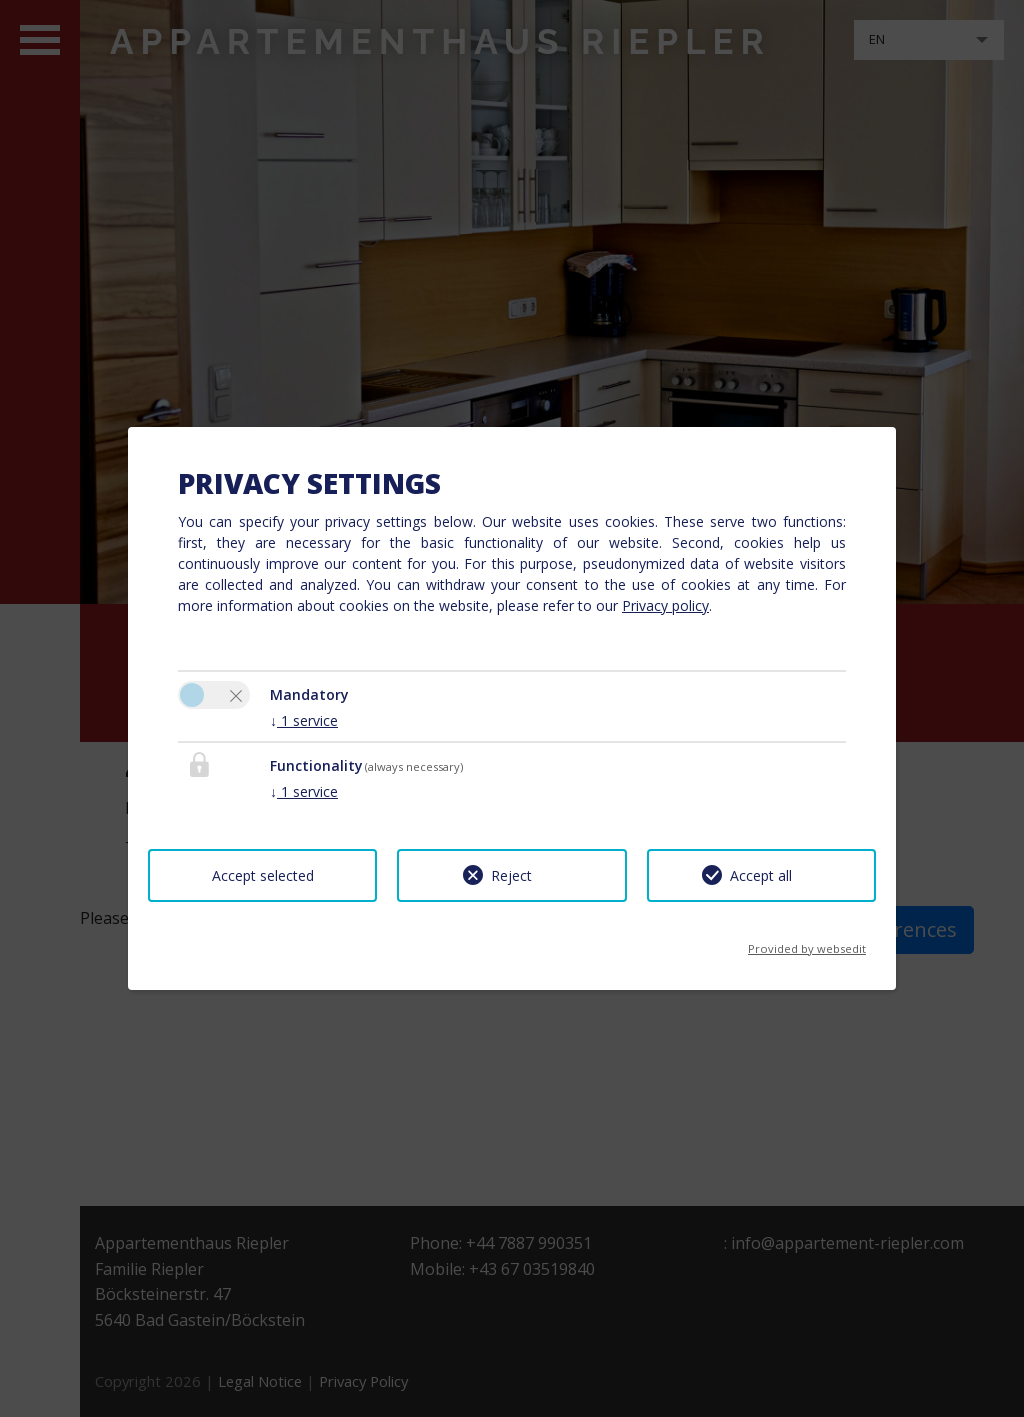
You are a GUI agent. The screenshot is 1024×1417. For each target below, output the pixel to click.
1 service (304, 720)
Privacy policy (665, 605)
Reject (511, 875)
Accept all (761, 875)
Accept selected (263, 875)
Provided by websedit (807, 942)
